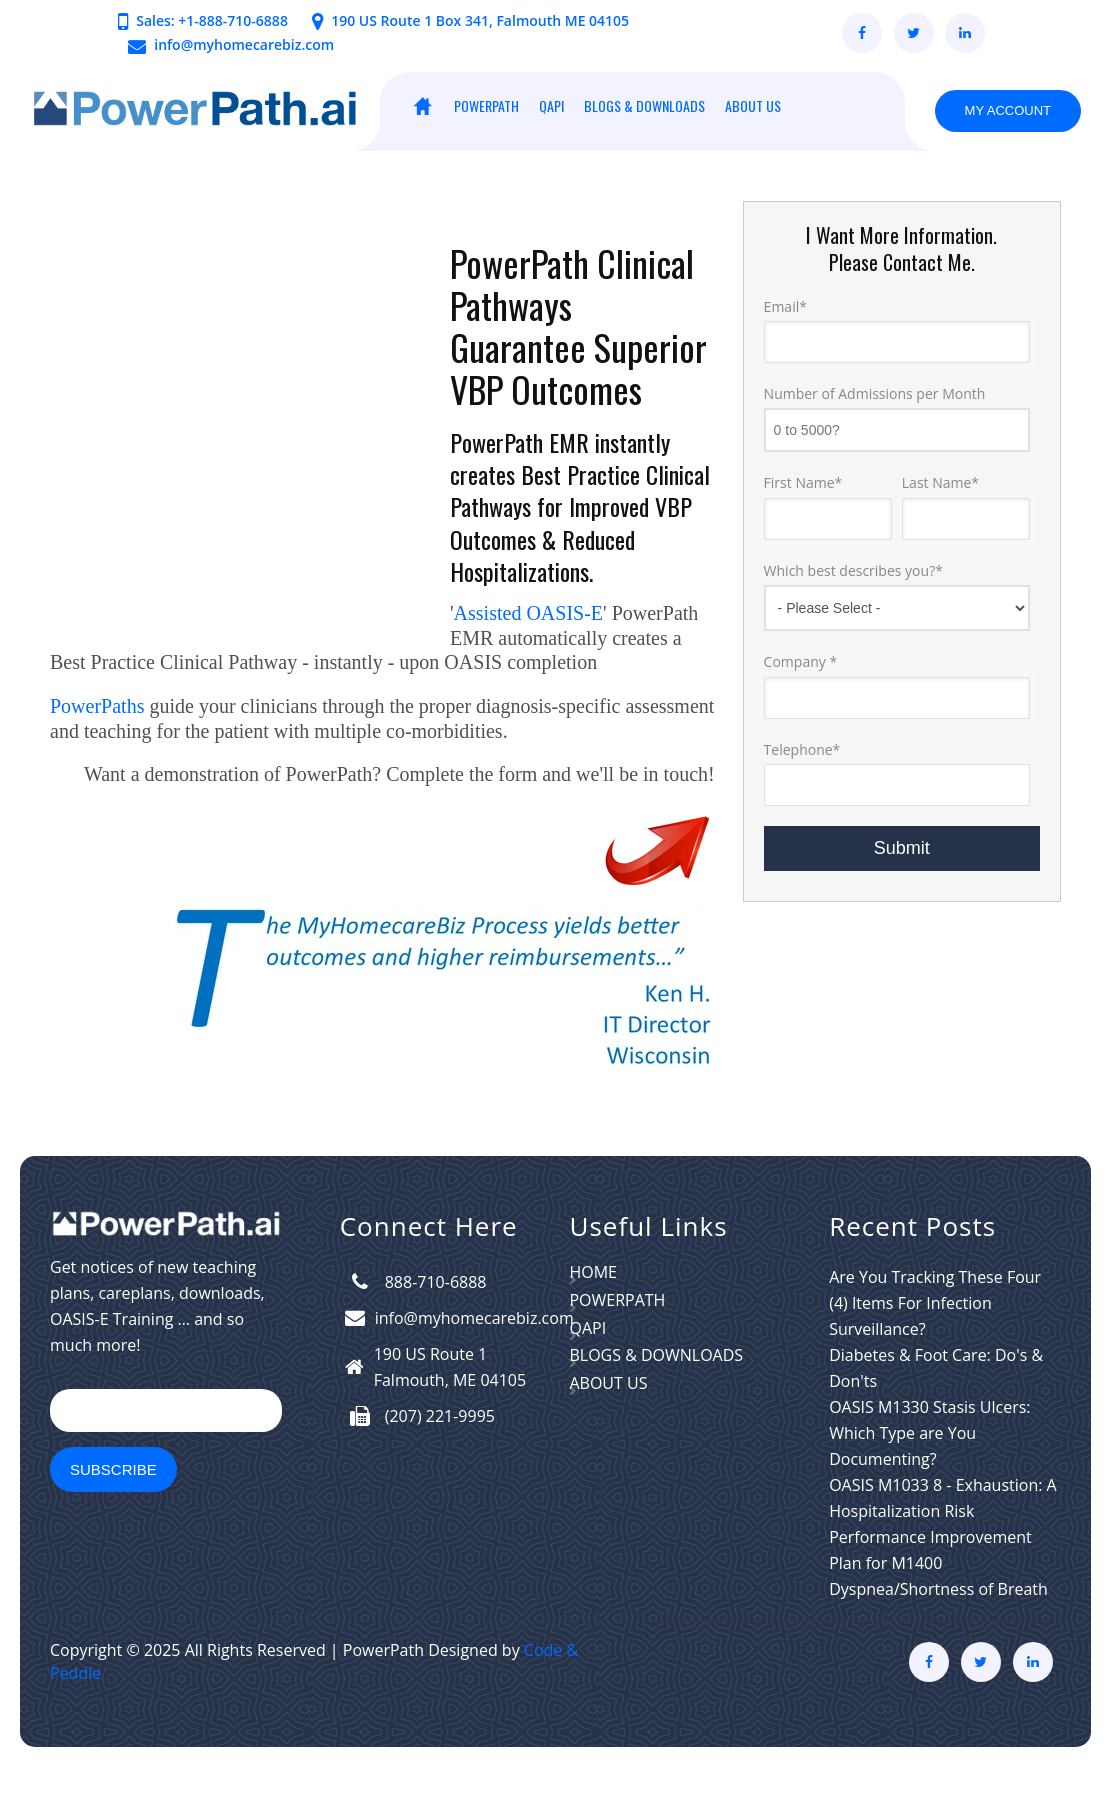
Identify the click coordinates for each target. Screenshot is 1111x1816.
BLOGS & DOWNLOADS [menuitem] (644, 106)
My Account (1008, 110)
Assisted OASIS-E (528, 613)
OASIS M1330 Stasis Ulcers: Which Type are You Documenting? (929, 1482)
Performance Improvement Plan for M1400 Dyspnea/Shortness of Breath (938, 1612)
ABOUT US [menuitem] (753, 106)
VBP (476, 388)
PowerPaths (97, 755)
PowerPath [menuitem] (486, 106)
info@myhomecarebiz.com (244, 44)
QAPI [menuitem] (551, 106)
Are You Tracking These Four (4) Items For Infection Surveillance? (935, 1352)
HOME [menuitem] (422, 106)
